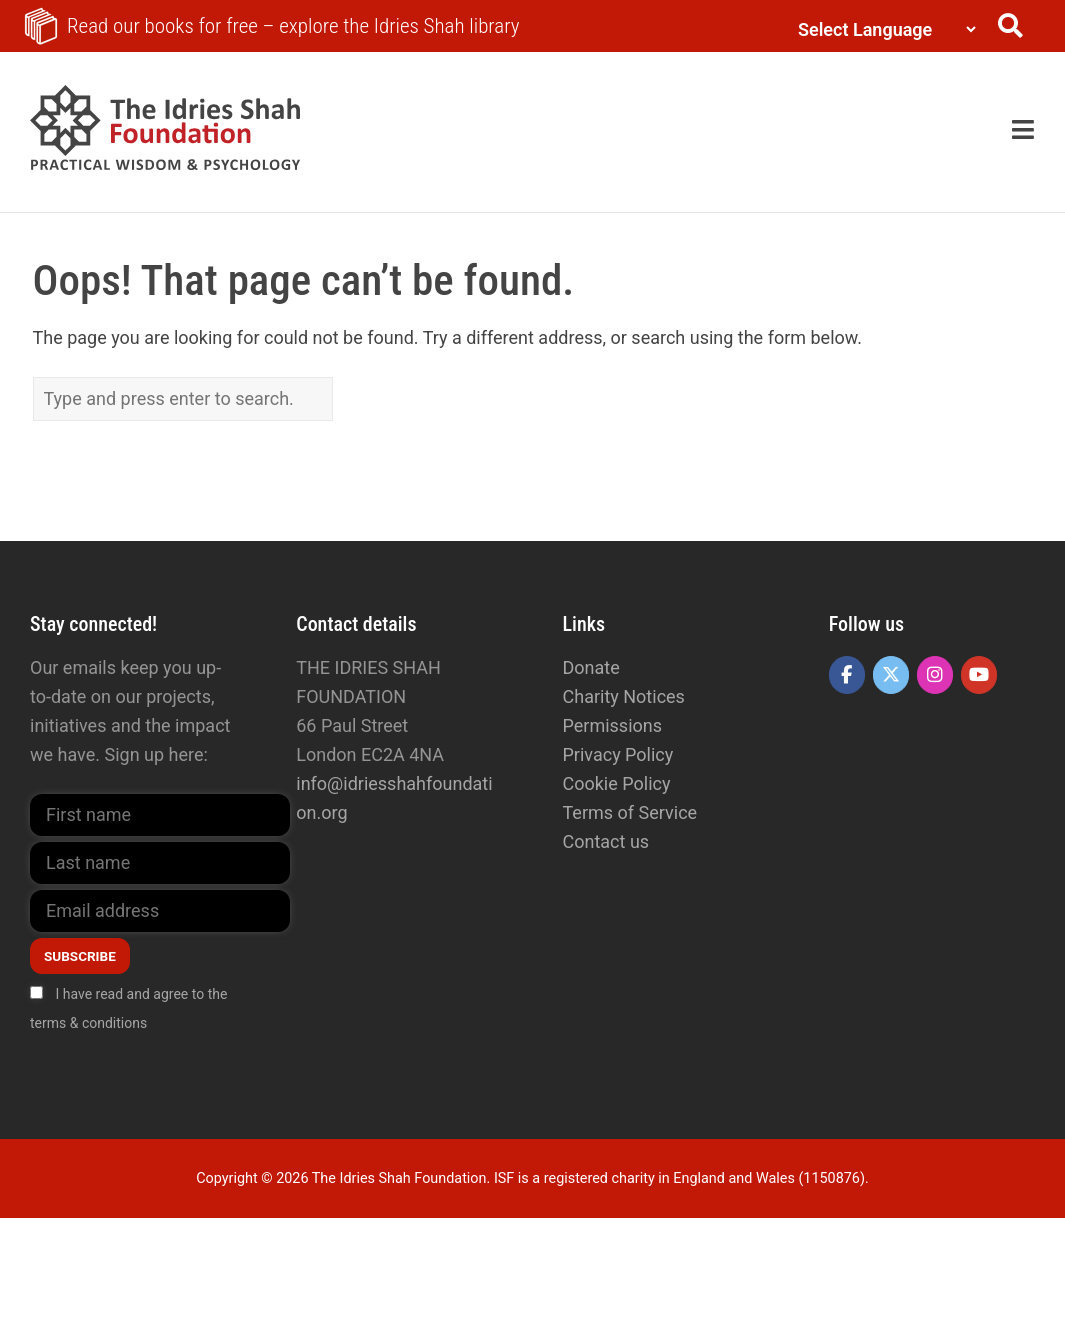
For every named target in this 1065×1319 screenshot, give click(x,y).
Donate (591, 667)
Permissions (613, 725)
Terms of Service (630, 812)
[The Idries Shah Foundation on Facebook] (847, 675)
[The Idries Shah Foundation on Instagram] (935, 675)
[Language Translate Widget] (882, 29)
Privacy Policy (618, 754)
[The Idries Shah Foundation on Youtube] (979, 675)
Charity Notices (624, 696)
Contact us (606, 841)
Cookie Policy (617, 783)
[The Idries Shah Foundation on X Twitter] (891, 675)
